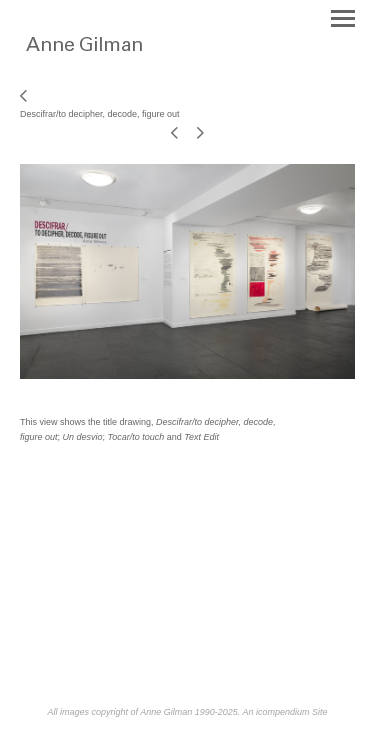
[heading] (122, 58)
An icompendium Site (284, 712)
